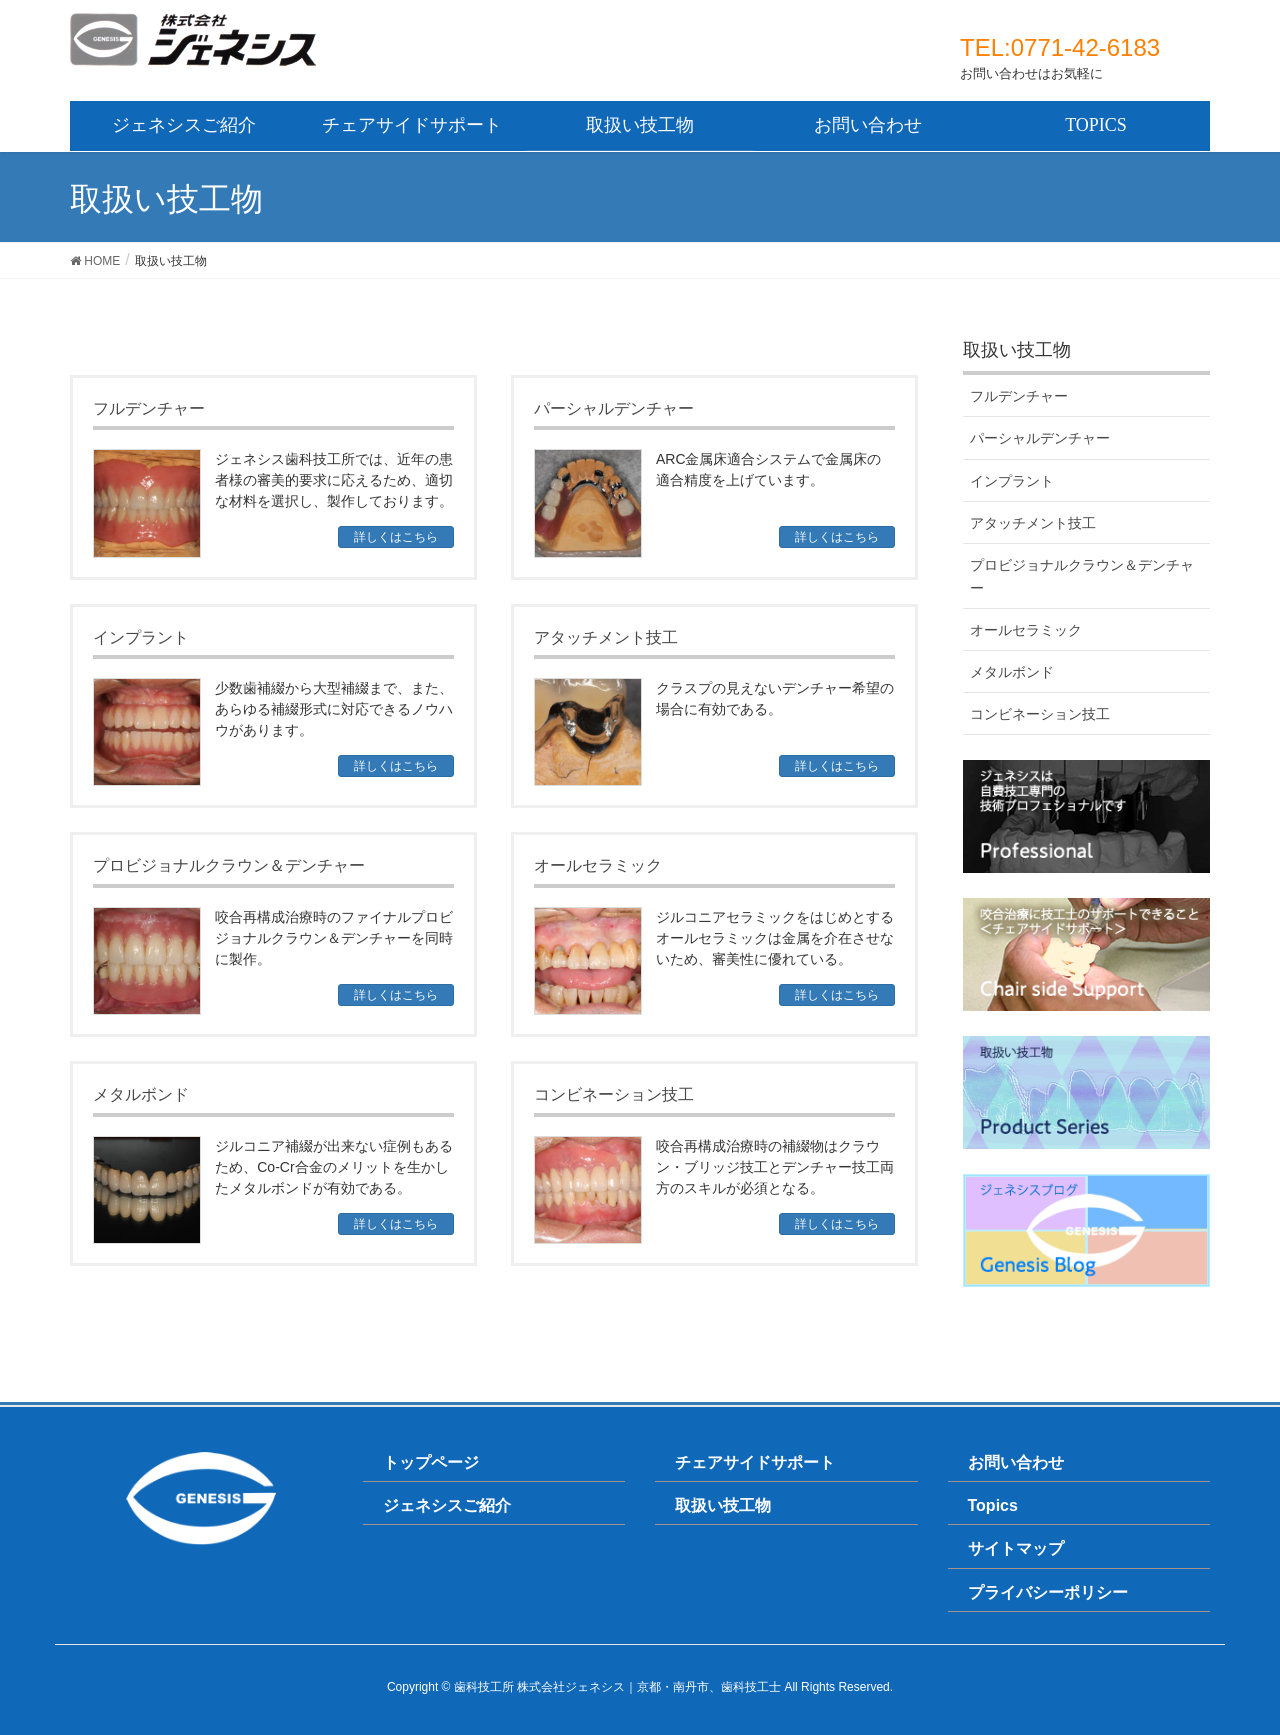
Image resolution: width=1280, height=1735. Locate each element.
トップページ (431, 1462)
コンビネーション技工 (1040, 714)
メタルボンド (1012, 672)
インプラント (1012, 481)
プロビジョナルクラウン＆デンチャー (1082, 576)
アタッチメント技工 (1033, 523)
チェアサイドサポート (755, 1462)
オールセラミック (1026, 630)
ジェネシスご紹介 (447, 1505)
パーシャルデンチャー (1040, 438)
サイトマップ (1016, 1548)
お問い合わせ (1016, 1462)
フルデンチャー (1019, 396)
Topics (993, 1505)
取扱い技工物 (723, 1505)
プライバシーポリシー (1048, 1592)
